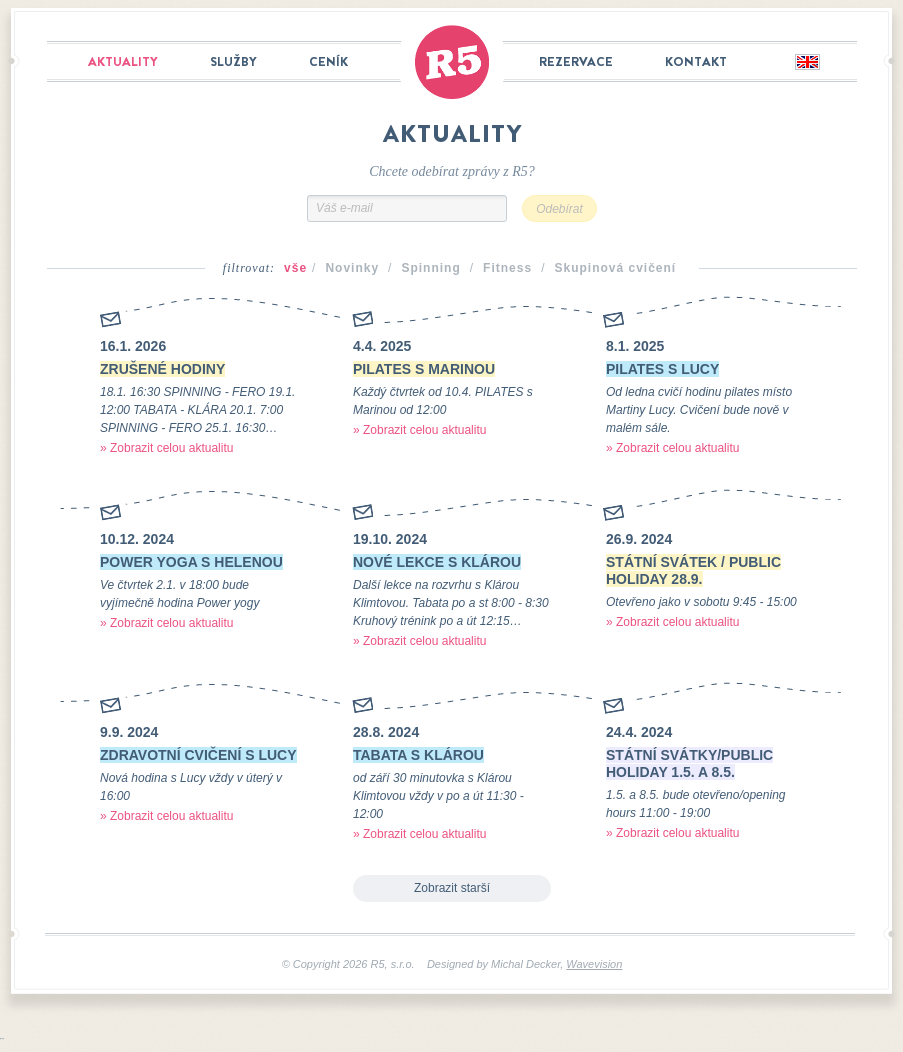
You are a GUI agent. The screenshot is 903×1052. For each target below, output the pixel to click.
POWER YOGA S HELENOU (191, 562)
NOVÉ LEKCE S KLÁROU (437, 562)
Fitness (507, 268)
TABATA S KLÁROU (418, 755)
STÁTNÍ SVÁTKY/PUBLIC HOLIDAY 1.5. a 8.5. (689, 763)
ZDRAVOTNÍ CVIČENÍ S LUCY (198, 755)
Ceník (328, 61)
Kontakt (696, 61)
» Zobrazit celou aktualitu (166, 448)
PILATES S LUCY (662, 369)
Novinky (352, 268)
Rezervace (576, 61)
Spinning (430, 268)
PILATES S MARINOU (424, 369)
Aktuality (123, 61)
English (806, 63)
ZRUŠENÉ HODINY (162, 369)
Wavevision (594, 964)
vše (295, 268)
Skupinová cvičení (615, 268)
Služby (233, 61)
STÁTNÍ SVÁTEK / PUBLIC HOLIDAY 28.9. (693, 570)
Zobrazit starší (452, 888)
